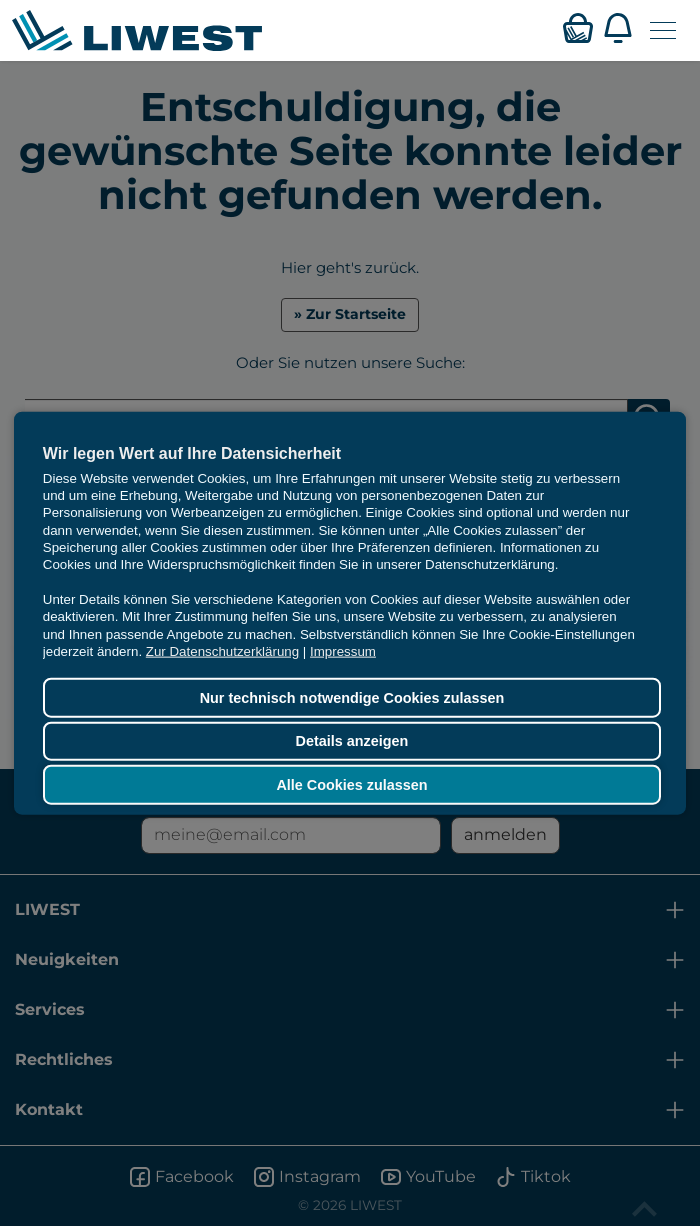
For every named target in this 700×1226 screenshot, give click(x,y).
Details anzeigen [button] (352, 741)
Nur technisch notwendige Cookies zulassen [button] (352, 698)
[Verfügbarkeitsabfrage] (578, 28)
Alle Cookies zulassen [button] (351, 785)
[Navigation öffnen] (663, 30)
